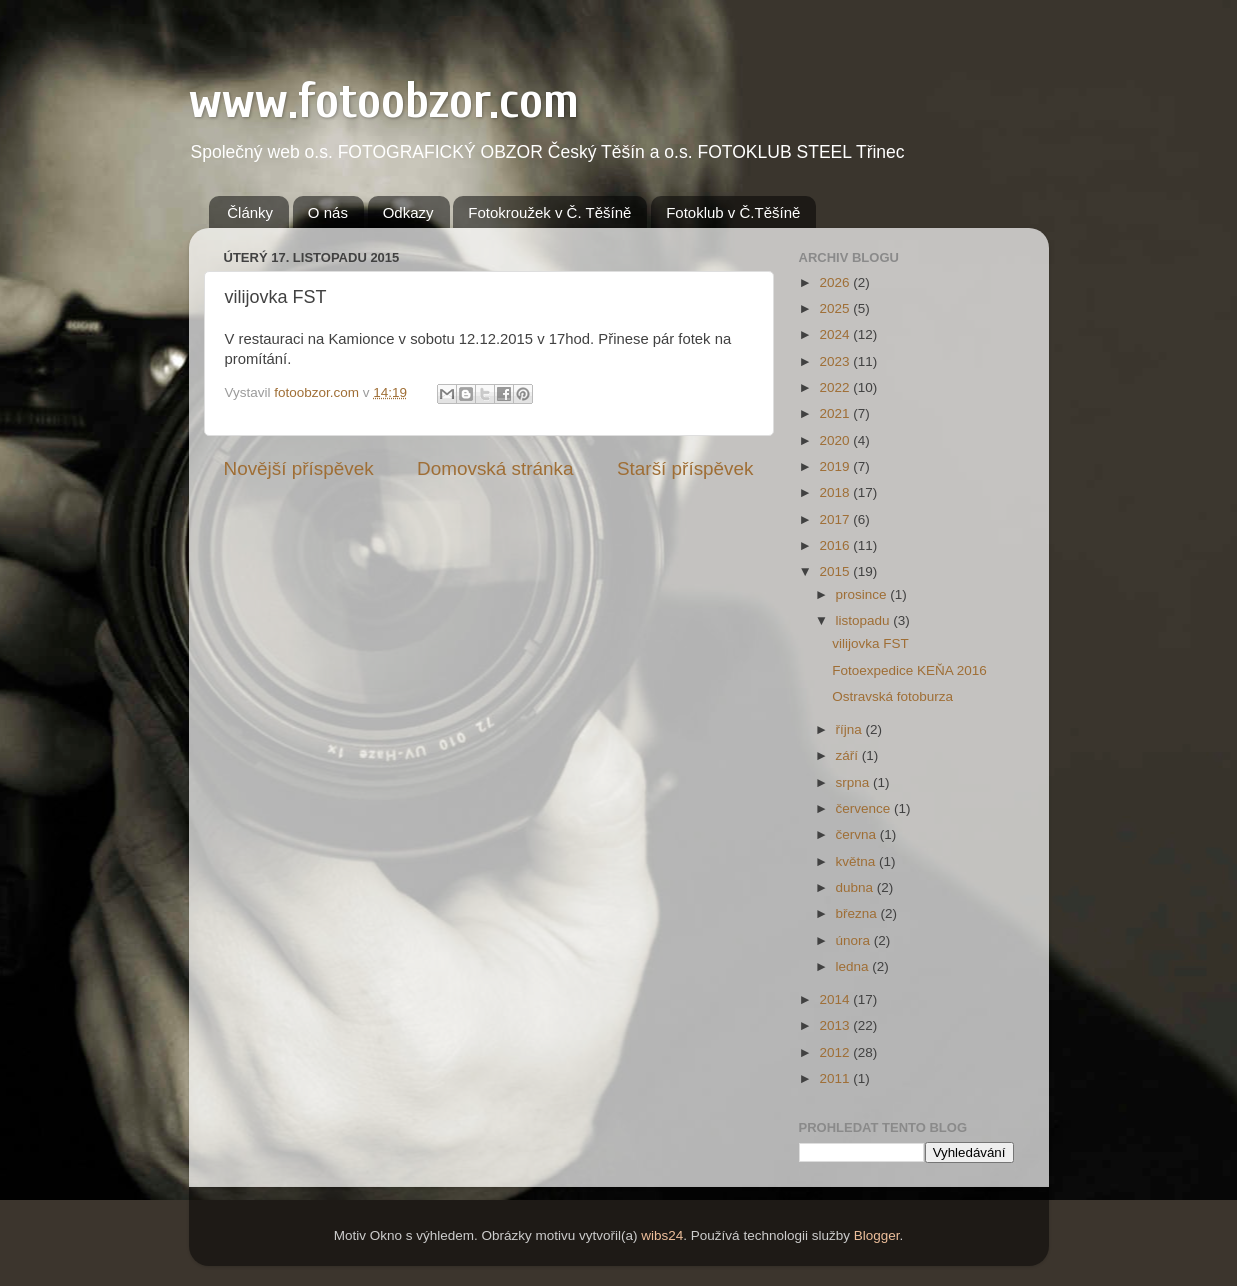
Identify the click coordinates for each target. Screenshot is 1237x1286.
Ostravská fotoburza (892, 696)
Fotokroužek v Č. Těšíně (549, 212)
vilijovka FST (870, 643)
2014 (836, 999)
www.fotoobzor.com (384, 101)
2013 (836, 1025)
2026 (836, 282)
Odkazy (408, 212)
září (849, 755)
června (858, 834)
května (858, 861)
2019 (836, 466)
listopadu (865, 620)
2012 (836, 1052)
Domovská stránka (495, 468)
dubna (856, 887)
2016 (836, 545)
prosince (863, 594)
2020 (836, 440)
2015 (836, 571)
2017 (836, 519)
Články (250, 212)
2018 (836, 492)
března (858, 913)
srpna (855, 782)
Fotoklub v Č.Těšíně (733, 212)
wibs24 (662, 1235)
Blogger (877, 1235)
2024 (836, 334)
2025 (836, 308)
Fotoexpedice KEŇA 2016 (909, 670)
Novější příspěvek (299, 468)
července (865, 808)
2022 (836, 387)
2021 (836, 413)
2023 (836, 361)
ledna (854, 966)
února (855, 940)
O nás (328, 212)
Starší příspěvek (685, 468)
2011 (836, 1078)
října (851, 729)
